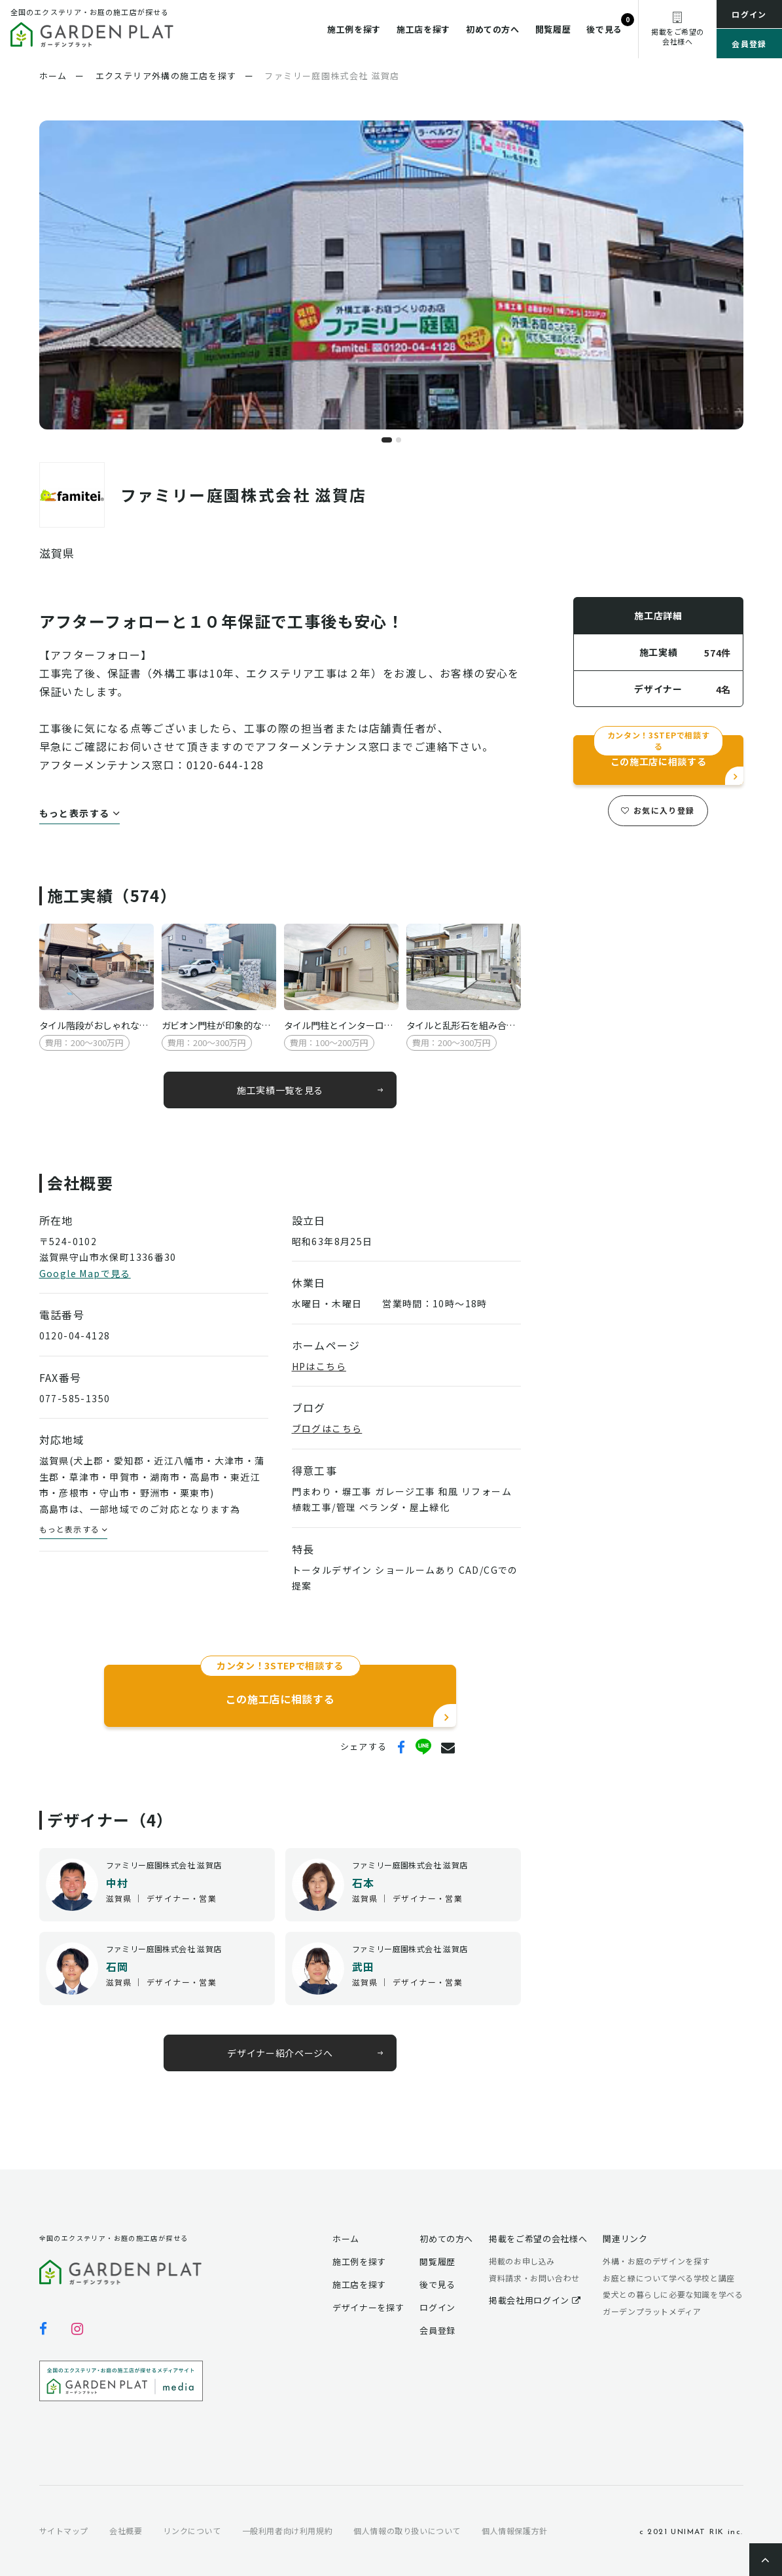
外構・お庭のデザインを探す (656, 2260)
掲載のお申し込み (522, 2260)
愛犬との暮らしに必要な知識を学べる (673, 2294)
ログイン (749, 14)
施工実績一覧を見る (279, 1089)
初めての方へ (493, 29)
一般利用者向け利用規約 (287, 2530)
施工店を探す (423, 29)
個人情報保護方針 (515, 2530)
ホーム (345, 2238)
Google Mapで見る (85, 1273)
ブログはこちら (327, 1428)
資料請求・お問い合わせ (534, 2277)
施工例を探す (354, 29)
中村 (117, 1883)
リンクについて (192, 2530)
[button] (387, 440)
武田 (363, 1966)
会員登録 (749, 43)
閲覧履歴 (553, 29)
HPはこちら (319, 1366)
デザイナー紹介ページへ (280, 2052)
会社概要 (125, 2530)
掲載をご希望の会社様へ (538, 2238)
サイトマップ (64, 2530)
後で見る (604, 29)
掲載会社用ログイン (534, 2300)
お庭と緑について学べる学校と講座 (669, 2277)
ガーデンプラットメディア (652, 2311)
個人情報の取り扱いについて (407, 2530)
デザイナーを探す (368, 2307)
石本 (363, 1883)
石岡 (117, 1966)
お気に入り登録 (657, 810)
